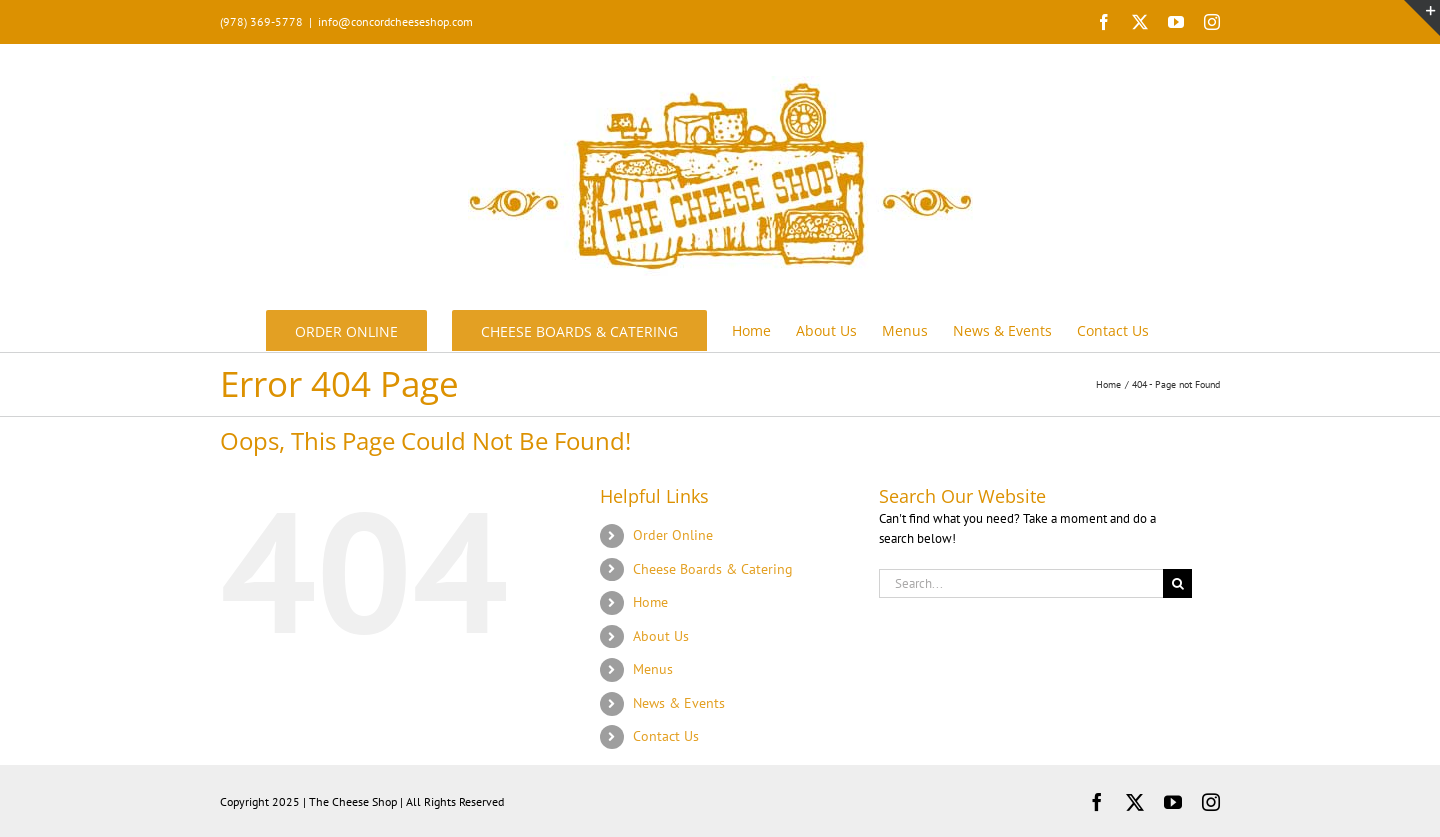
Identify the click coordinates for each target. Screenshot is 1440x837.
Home (650, 602)
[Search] (1177, 583)
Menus (653, 669)
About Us (661, 636)
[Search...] (1021, 583)
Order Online (673, 535)
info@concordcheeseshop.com (395, 21)
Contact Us (666, 736)
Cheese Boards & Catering (713, 569)
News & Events (679, 703)
